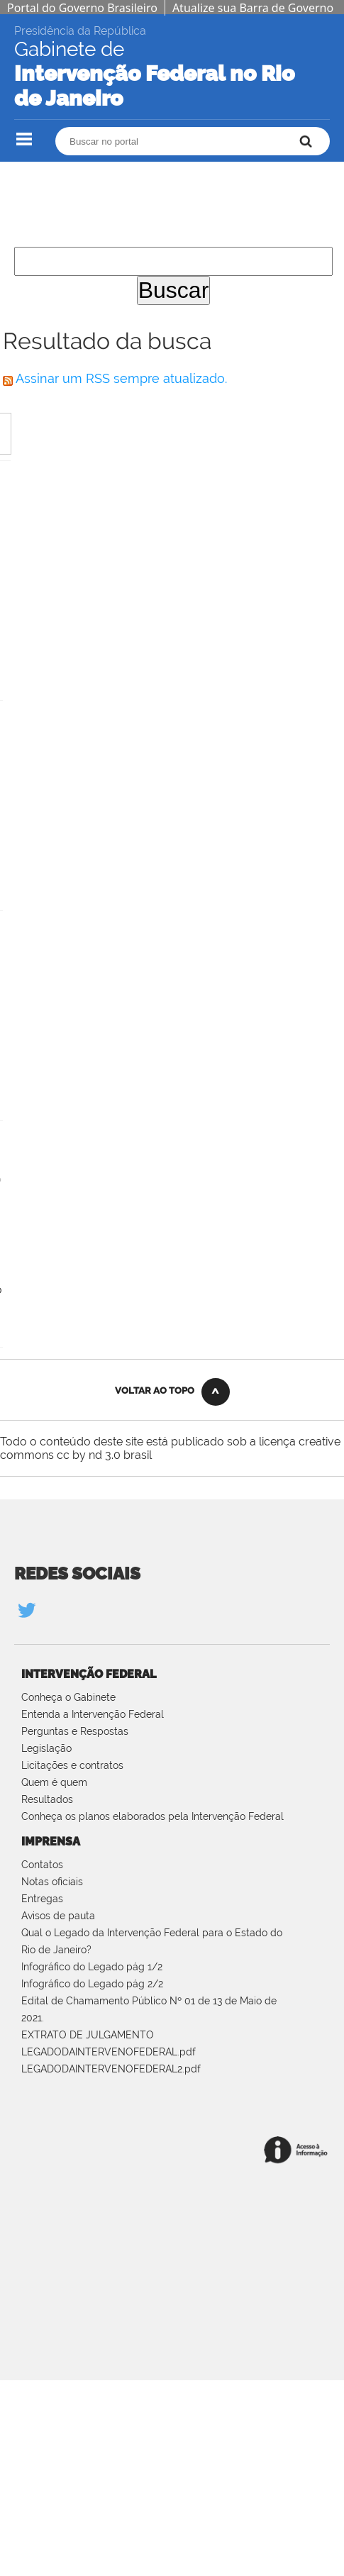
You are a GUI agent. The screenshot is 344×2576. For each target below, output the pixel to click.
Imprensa (50, 1841)
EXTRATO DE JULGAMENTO (87, 2035)
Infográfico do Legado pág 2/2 (92, 1983)
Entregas (42, 1898)
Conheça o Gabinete (68, 1697)
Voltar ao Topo (154, 1390)
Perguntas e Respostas (74, 1731)
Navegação (24, 139)
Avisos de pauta (58, 1915)
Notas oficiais (52, 1881)
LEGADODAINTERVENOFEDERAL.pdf (108, 2052)
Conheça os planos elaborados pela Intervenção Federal (152, 1816)
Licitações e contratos (72, 1765)
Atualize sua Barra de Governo (252, 8)
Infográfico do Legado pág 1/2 (91, 1966)
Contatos (42, 1864)
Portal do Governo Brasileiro (82, 8)
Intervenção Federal (88, 1674)
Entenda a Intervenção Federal (92, 1714)
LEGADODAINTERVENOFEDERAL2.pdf (111, 2069)
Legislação (46, 1748)
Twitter (26, 1609)
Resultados (47, 1799)
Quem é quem (54, 1782)
